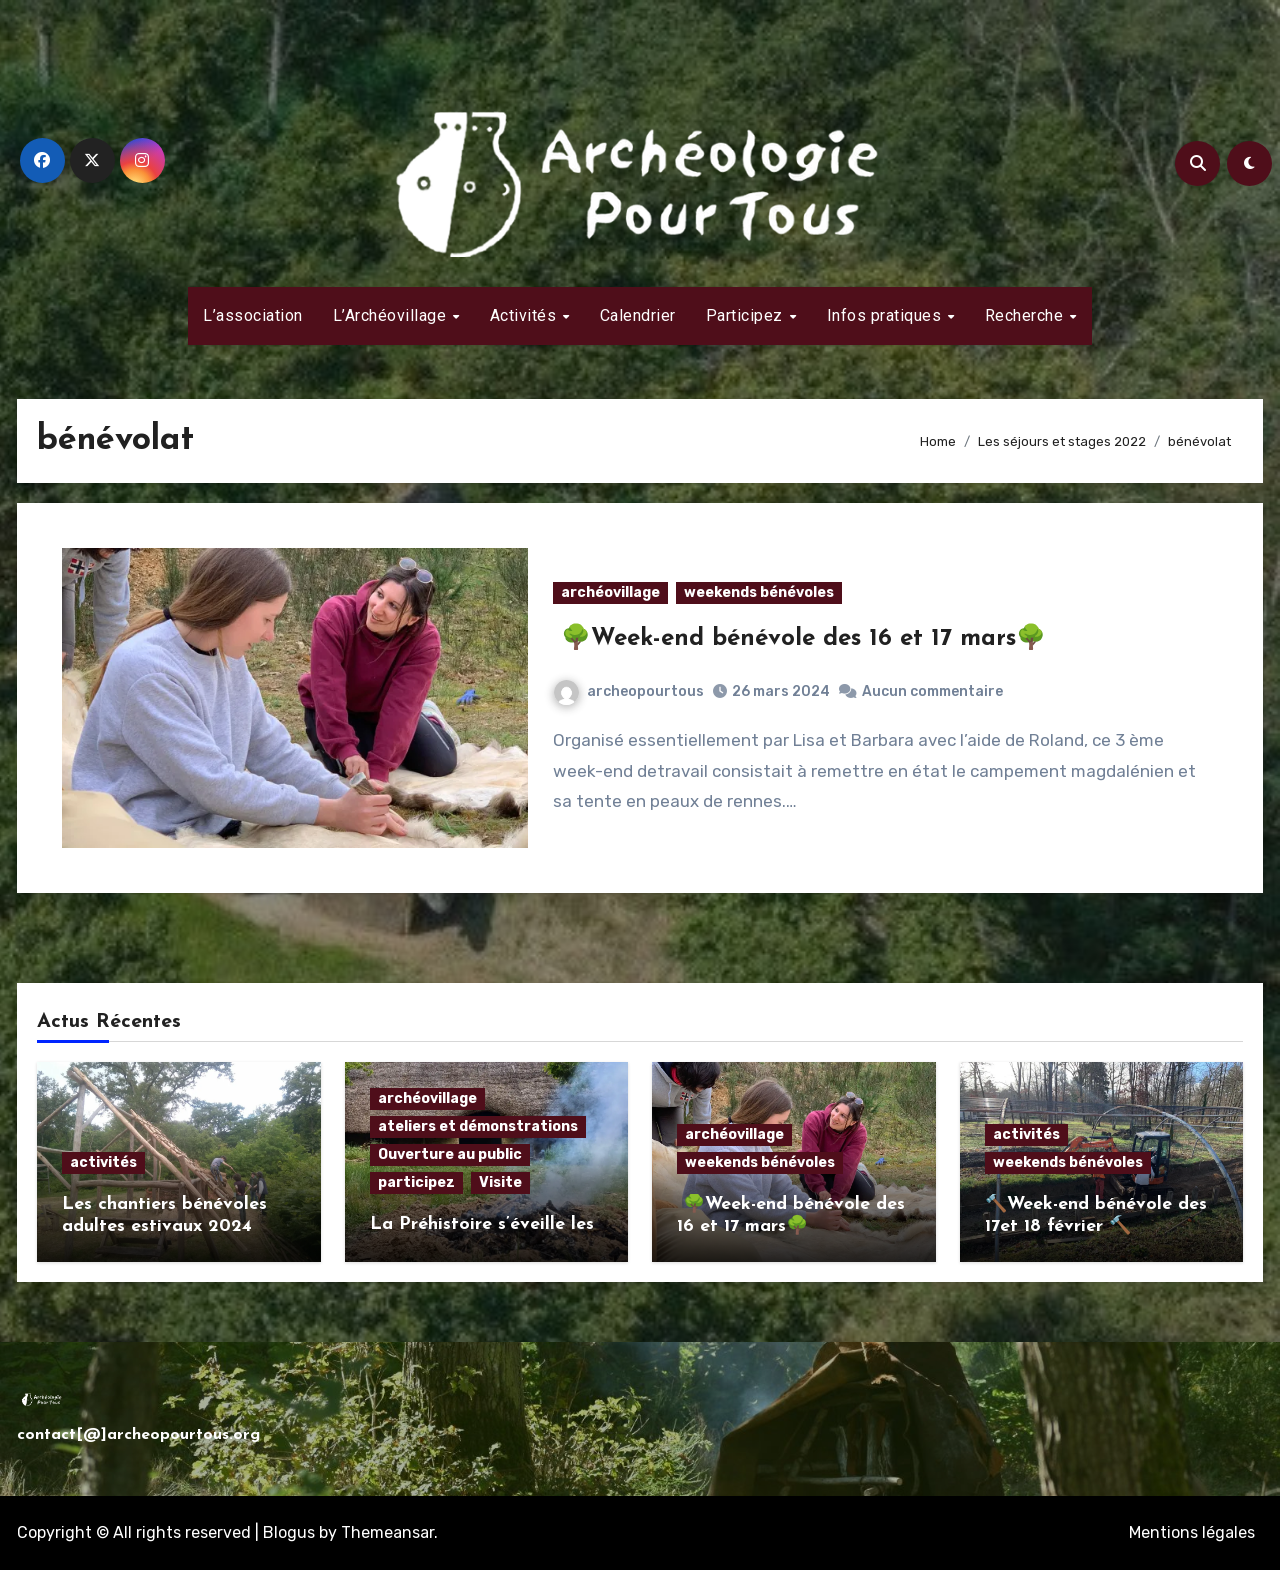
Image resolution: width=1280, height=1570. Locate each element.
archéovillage (610, 592)
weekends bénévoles (759, 592)
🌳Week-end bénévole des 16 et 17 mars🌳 (799, 639)
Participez (747, 315)
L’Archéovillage (392, 315)
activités (103, 1162)
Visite (500, 1182)
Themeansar (387, 1532)
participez (416, 1182)
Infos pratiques (886, 315)
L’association (253, 315)
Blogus (289, 1532)
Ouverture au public (450, 1154)
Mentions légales (1192, 1532)
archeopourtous (629, 691)
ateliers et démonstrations (478, 1126)
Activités (525, 315)
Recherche (1026, 315)
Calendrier (638, 315)
